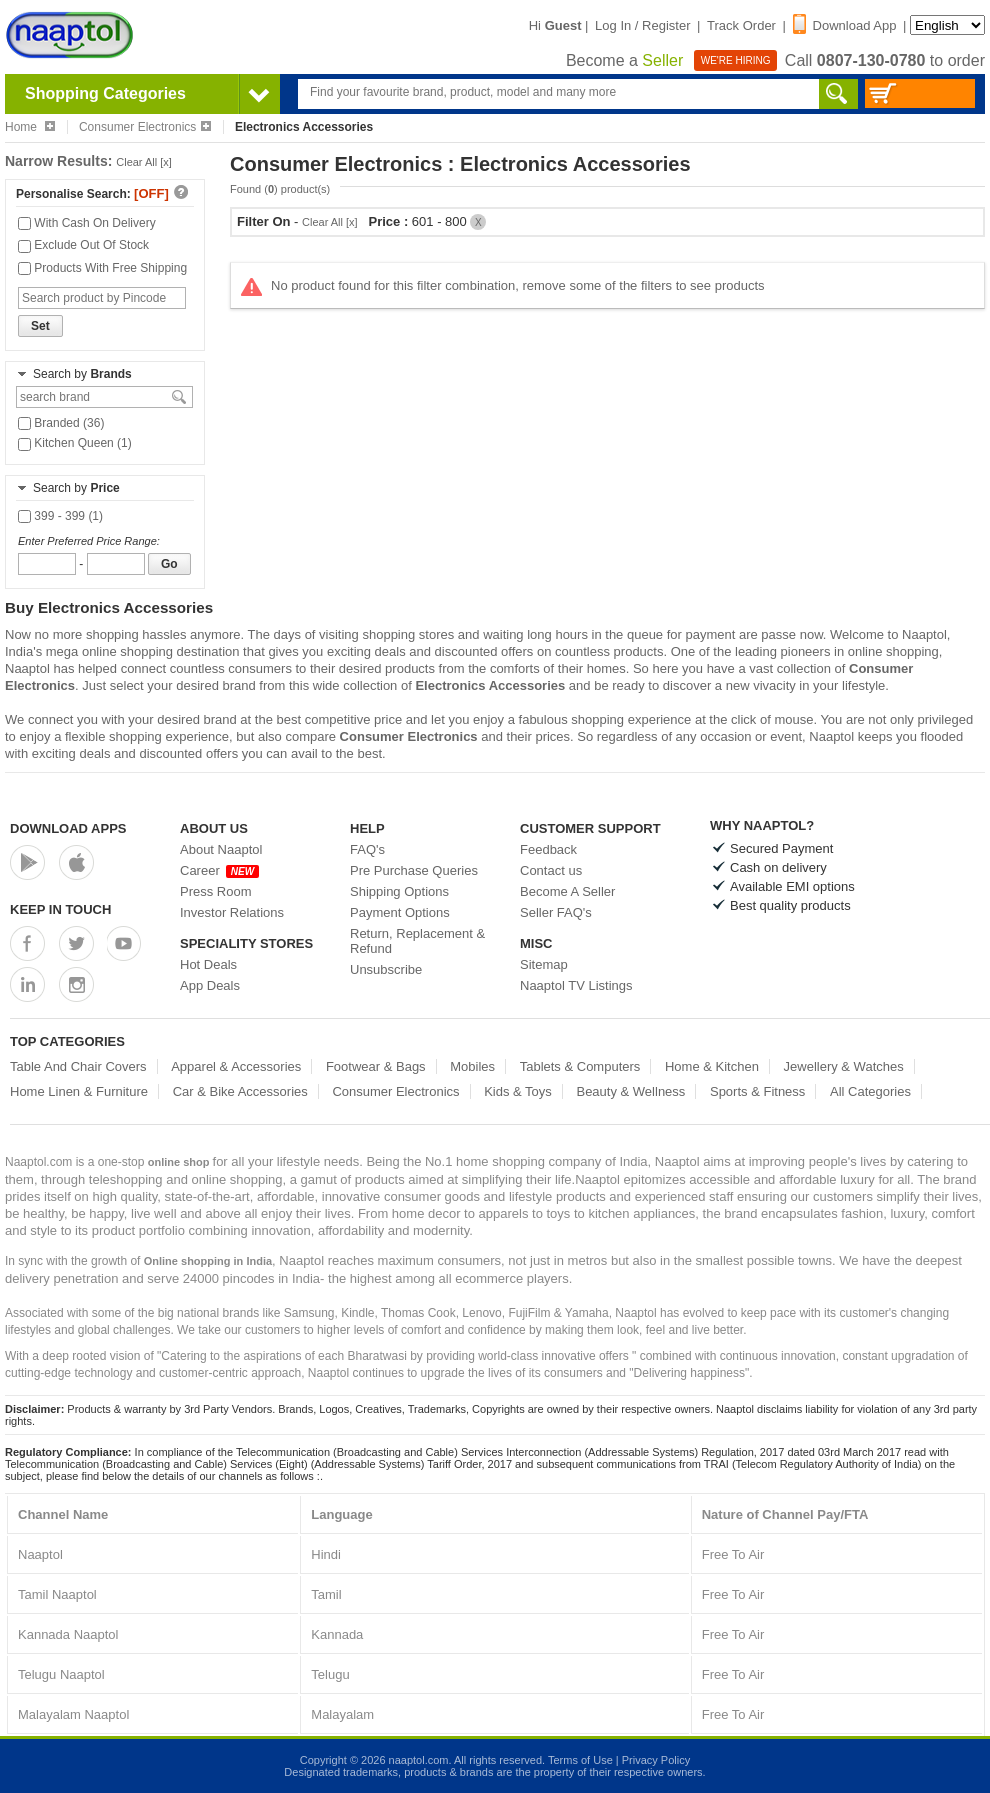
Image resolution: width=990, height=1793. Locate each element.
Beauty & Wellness (630, 1091)
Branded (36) (61, 423)
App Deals (210, 985)
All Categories (870, 1091)
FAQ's (367, 849)
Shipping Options (399, 891)
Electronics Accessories (490, 685)
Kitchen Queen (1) (75, 443)
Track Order (741, 25)
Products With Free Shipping (102, 268)
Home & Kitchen (712, 1066)
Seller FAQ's (556, 912)
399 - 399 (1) (60, 516)
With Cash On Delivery (87, 223)
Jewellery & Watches (844, 1066)
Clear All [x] (144, 162)
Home (30, 127)
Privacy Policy (656, 1760)
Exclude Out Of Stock (83, 245)
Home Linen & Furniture (79, 1091)
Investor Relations (232, 912)
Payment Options (400, 912)
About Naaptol (221, 849)
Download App (845, 25)
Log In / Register (642, 25)
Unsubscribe (386, 969)
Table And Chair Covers (78, 1066)
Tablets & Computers (580, 1066)
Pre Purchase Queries (414, 870)
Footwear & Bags (376, 1066)
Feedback (548, 849)
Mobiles (472, 1066)
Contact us (551, 870)
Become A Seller (567, 891)
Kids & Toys (518, 1091)
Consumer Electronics (145, 127)
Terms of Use (580, 1760)
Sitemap (544, 964)
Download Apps (68, 828)
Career (219, 870)
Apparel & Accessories (236, 1066)
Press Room (216, 891)
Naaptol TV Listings (576, 985)
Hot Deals (208, 964)
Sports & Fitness (757, 1091)
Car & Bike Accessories (240, 1091)
